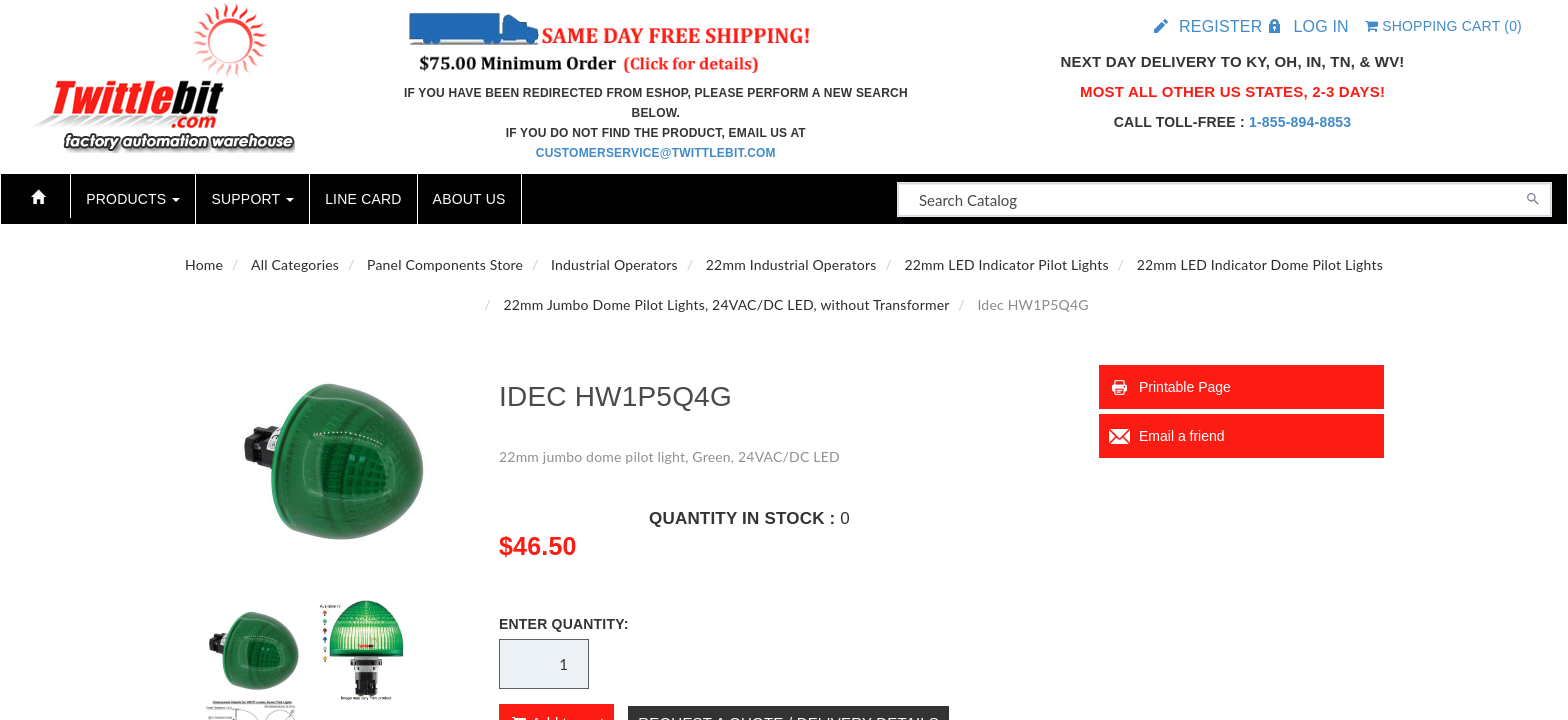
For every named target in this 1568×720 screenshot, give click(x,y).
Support (252, 199)
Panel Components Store (445, 264)
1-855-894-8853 (1300, 122)
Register (1220, 26)
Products (133, 199)
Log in (1320, 26)
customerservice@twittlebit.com (656, 153)
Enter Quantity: (564, 624)
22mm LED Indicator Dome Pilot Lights (1260, 264)
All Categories (295, 264)
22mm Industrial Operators (791, 264)
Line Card (363, 199)
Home (204, 264)
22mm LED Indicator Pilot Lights (1006, 264)
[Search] (1533, 197)
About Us (469, 199)
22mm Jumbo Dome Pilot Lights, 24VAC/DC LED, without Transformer (726, 304)
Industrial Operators (614, 264)
